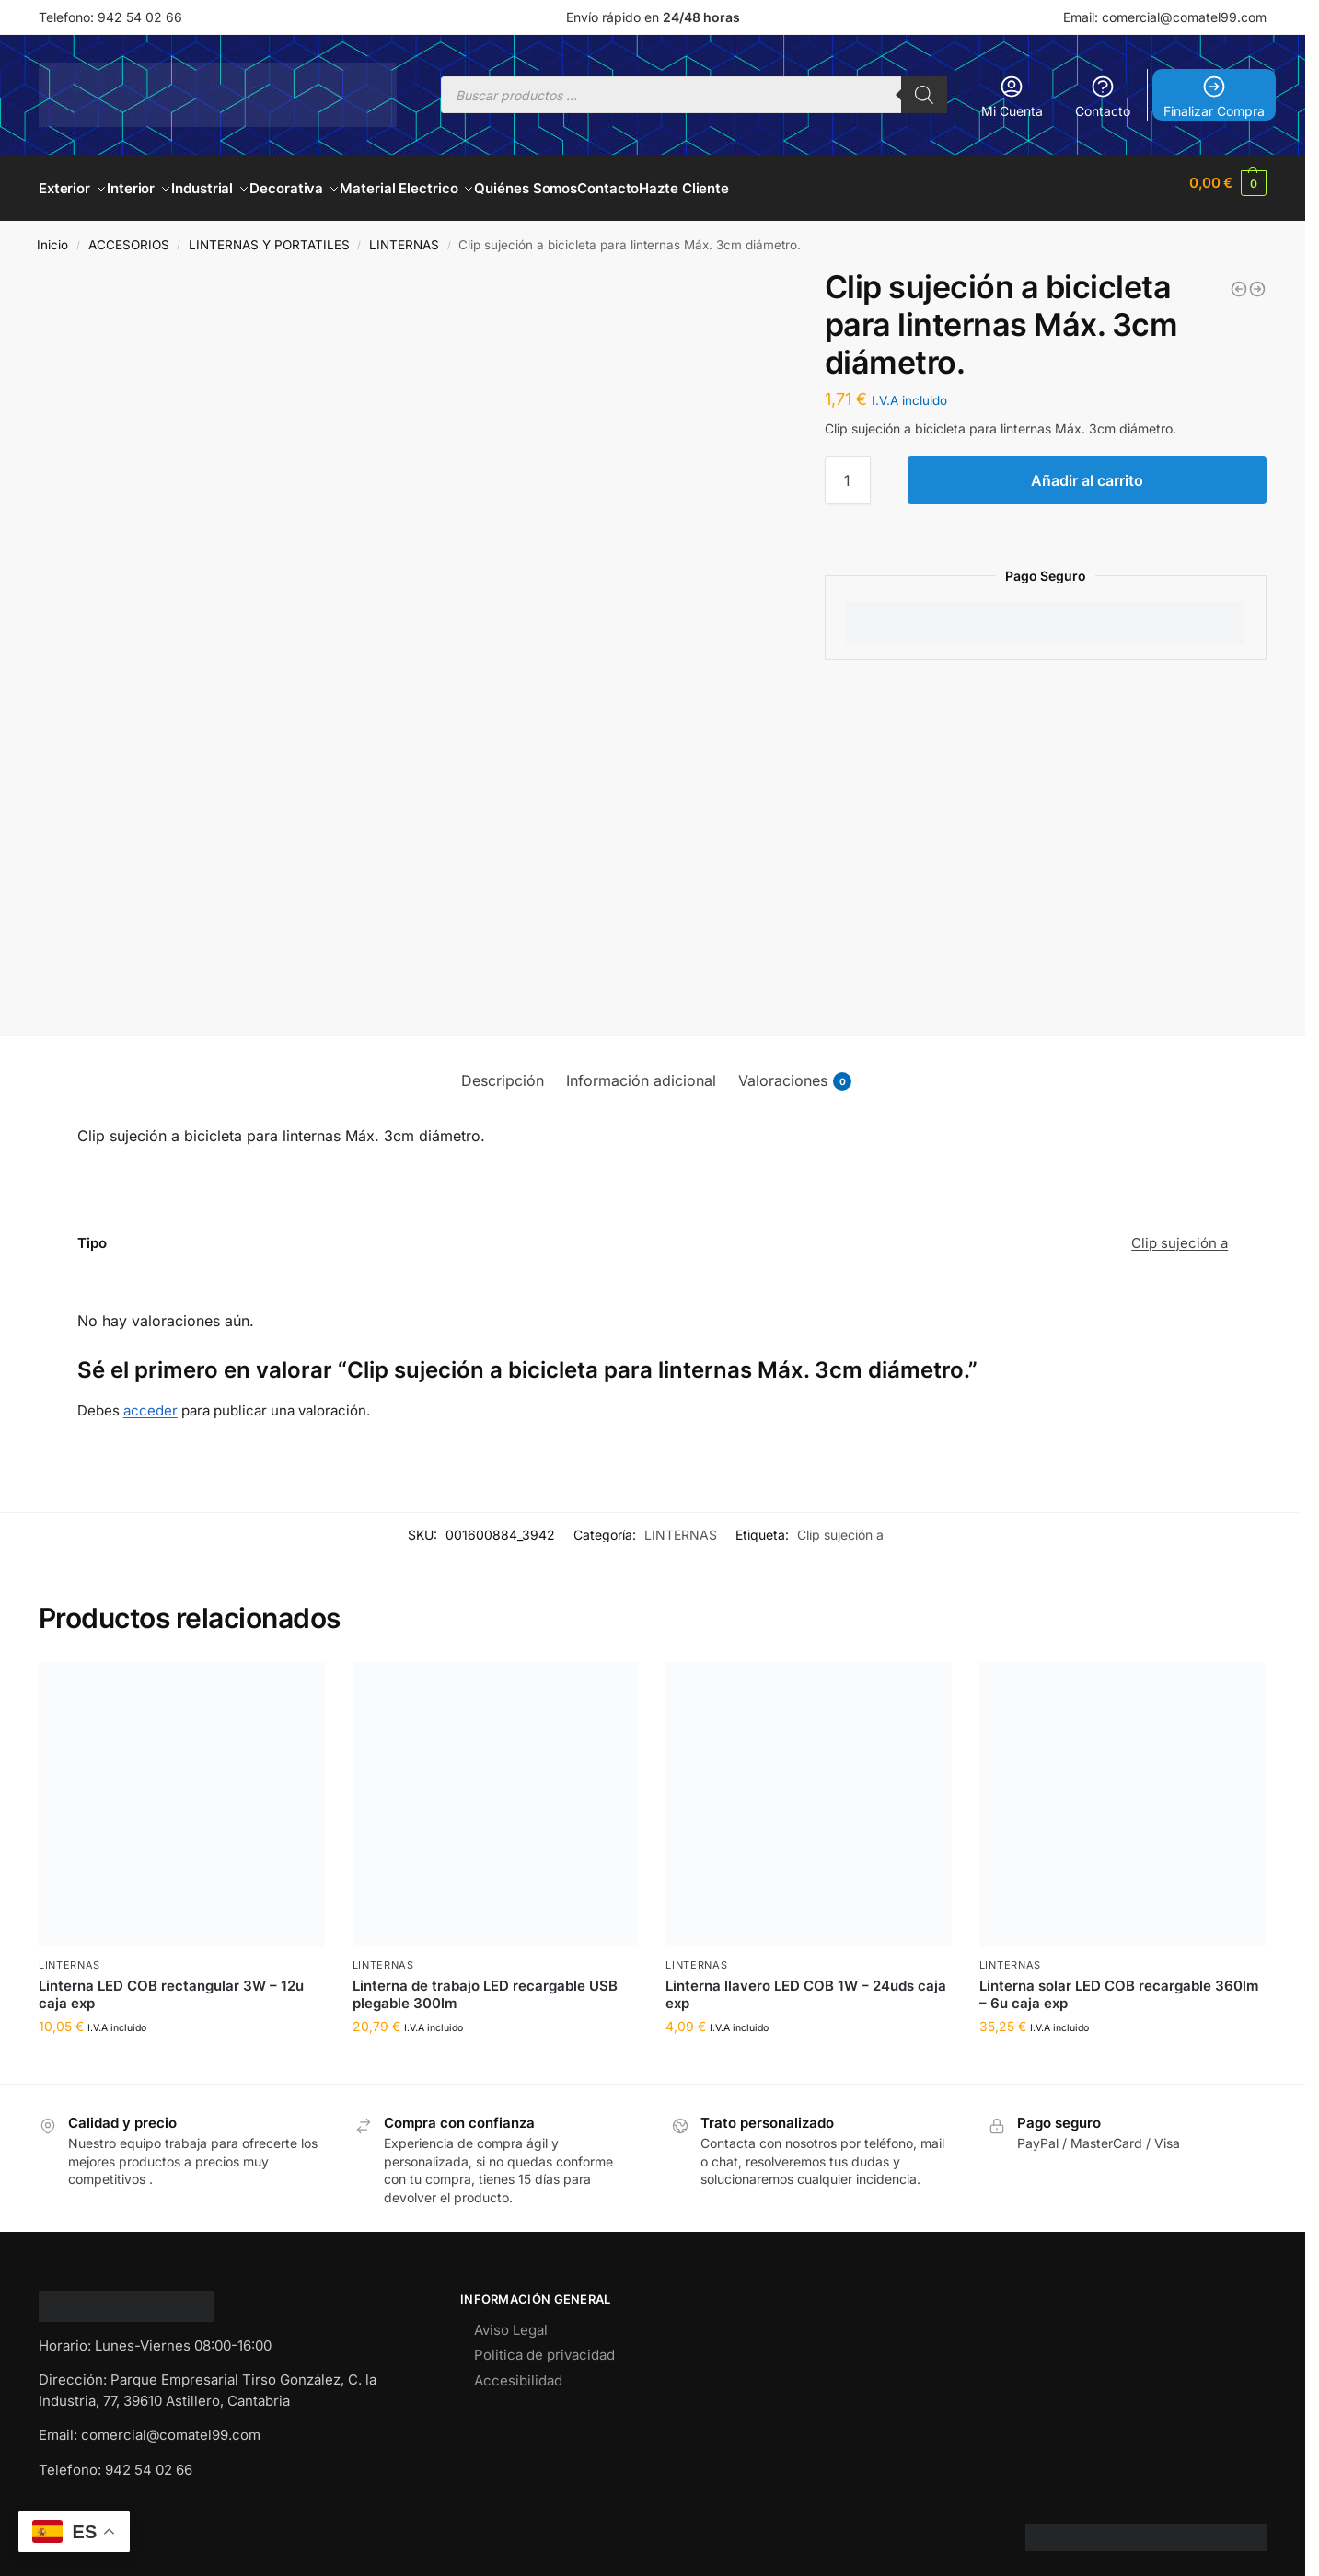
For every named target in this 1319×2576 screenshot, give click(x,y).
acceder (150, 1400)
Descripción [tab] (502, 1070)
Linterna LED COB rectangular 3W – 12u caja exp (171, 1984)
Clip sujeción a (1179, 1233)
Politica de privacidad (544, 2344)
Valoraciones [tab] (794, 1070)
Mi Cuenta (1012, 96)
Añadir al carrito (1087, 470)
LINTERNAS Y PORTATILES (269, 234)
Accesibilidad (518, 2370)
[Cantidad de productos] (848, 470)
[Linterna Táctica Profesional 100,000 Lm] (1257, 279)
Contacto (1102, 96)
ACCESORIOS (128, 234)
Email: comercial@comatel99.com (1165, 17)
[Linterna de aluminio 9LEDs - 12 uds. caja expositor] (1239, 279)
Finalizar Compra (1214, 96)
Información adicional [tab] (641, 1070)
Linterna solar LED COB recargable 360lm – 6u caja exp (1118, 1984)
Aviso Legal (511, 2319)
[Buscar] (924, 94)
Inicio (52, 234)
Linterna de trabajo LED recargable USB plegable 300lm (485, 1984)
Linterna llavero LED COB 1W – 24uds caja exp (805, 1984)
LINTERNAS (404, 234)
